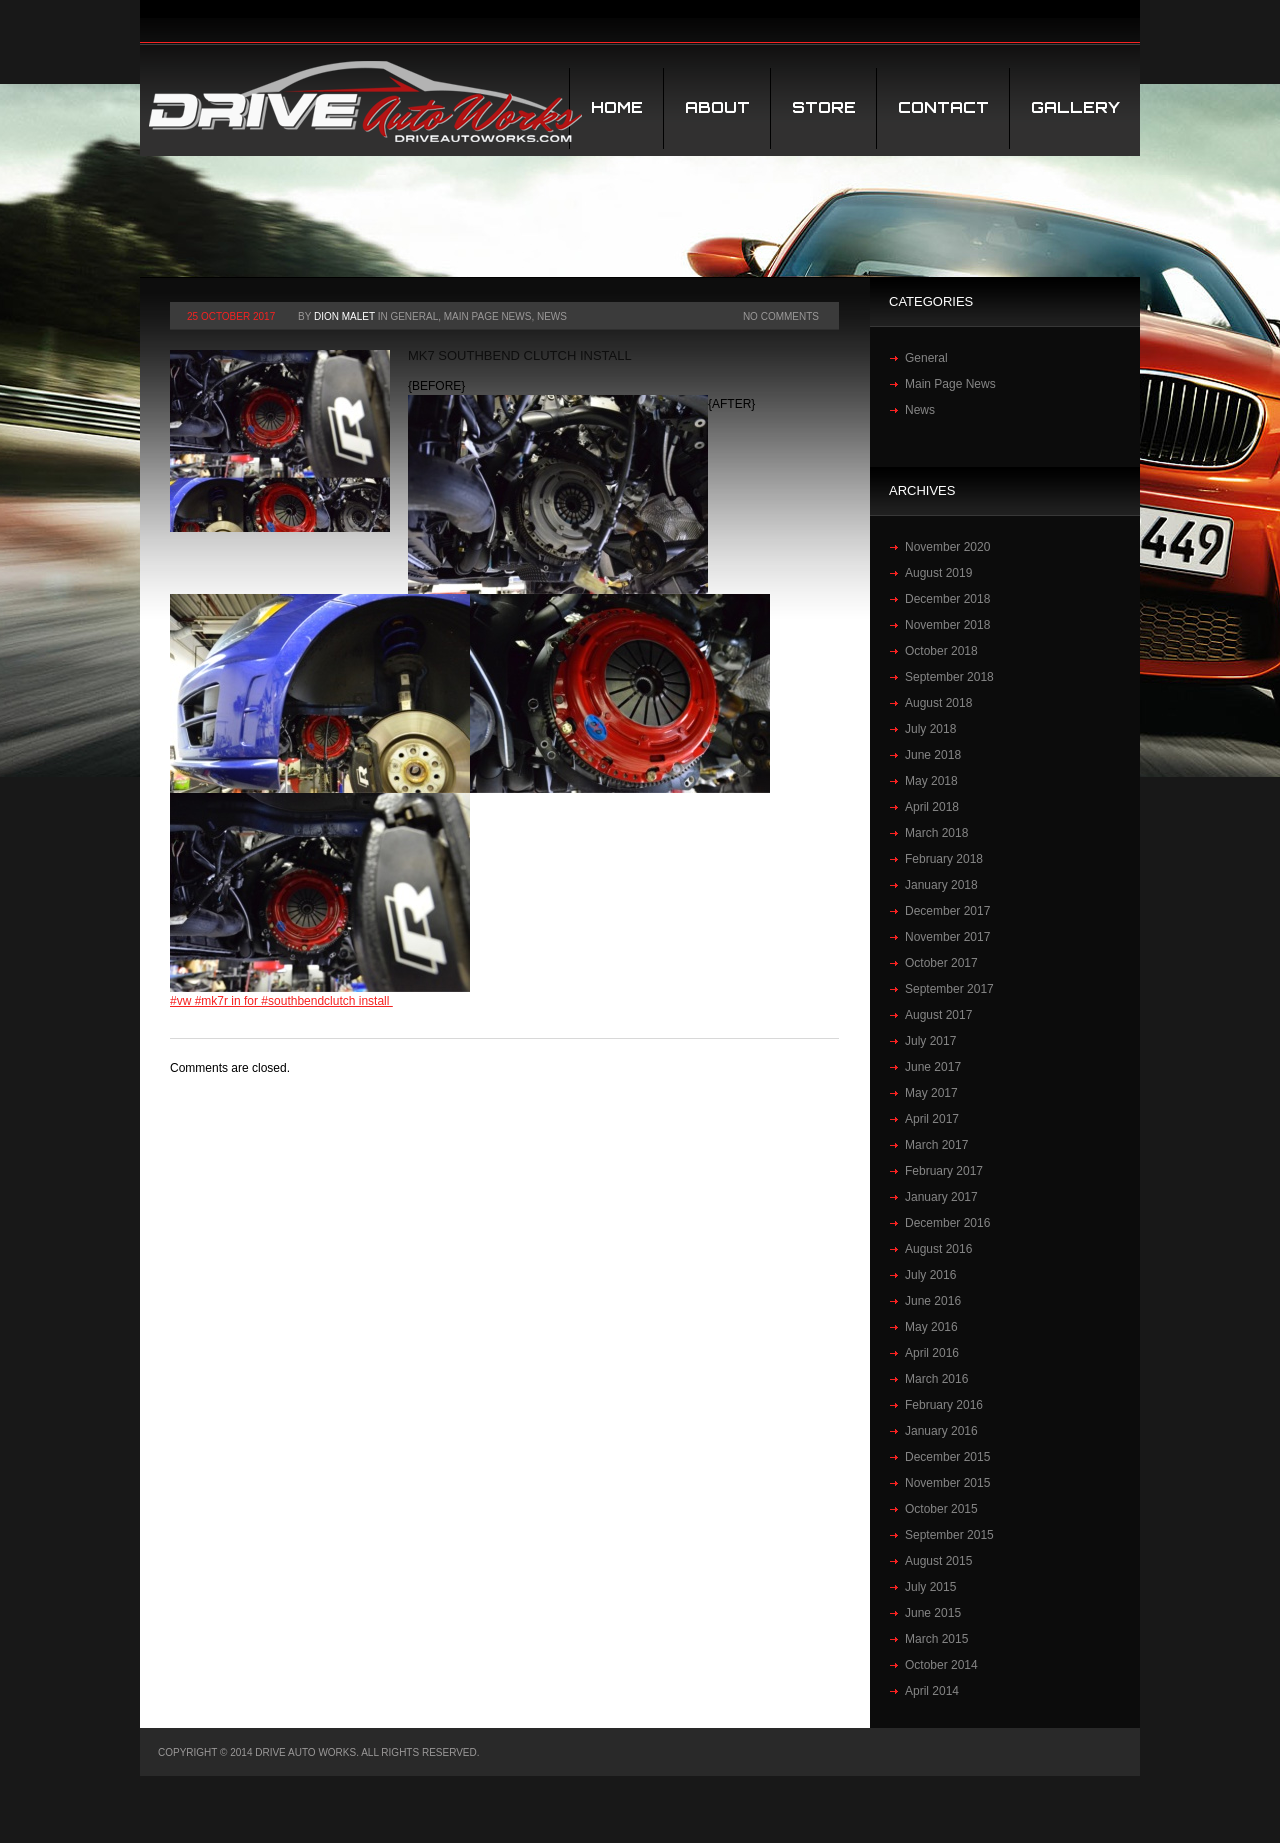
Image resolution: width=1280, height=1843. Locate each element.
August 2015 (938, 1561)
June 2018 (933, 755)
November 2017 (947, 937)
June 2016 (933, 1301)
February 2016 (944, 1405)
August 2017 (938, 1015)
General (414, 316)
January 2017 (941, 1197)
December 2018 (947, 599)
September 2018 (949, 677)
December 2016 (947, 1223)
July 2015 (930, 1587)
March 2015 (936, 1639)
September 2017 (949, 989)
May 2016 (931, 1327)
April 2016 (932, 1353)
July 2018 (930, 729)
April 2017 (932, 1119)
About (717, 107)
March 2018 (936, 833)
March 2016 (936, 1379)
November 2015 (947, 1483)
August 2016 (938, 1249)
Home (617, 107)
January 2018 (941, 885)
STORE (824, 107)
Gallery (1075, 107)
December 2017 (947, 911)
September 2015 (949, 1535)
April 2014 (932, 1691)
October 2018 (941, 651)
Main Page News (488, 316)
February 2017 (944, 1171)
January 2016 (941, 1431)
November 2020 (947, 547)
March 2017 (936, 1145)
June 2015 (933, 1613)
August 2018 (938, 703)
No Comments (781, 316)
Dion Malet (344, 316)
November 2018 (947, 625)
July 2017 (930, 1041)
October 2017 (941, 963)
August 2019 (938, 573)
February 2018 (944, 859)
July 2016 (930, 1275)
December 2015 (947, 1457)
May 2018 (931, 781)
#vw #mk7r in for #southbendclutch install (281, 1001)
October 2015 (941, 1509)
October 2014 (941, 1665)
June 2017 (933, 1067)
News (552, 316)
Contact (943, 107)
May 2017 (931, 1093)
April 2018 (932, 807)
